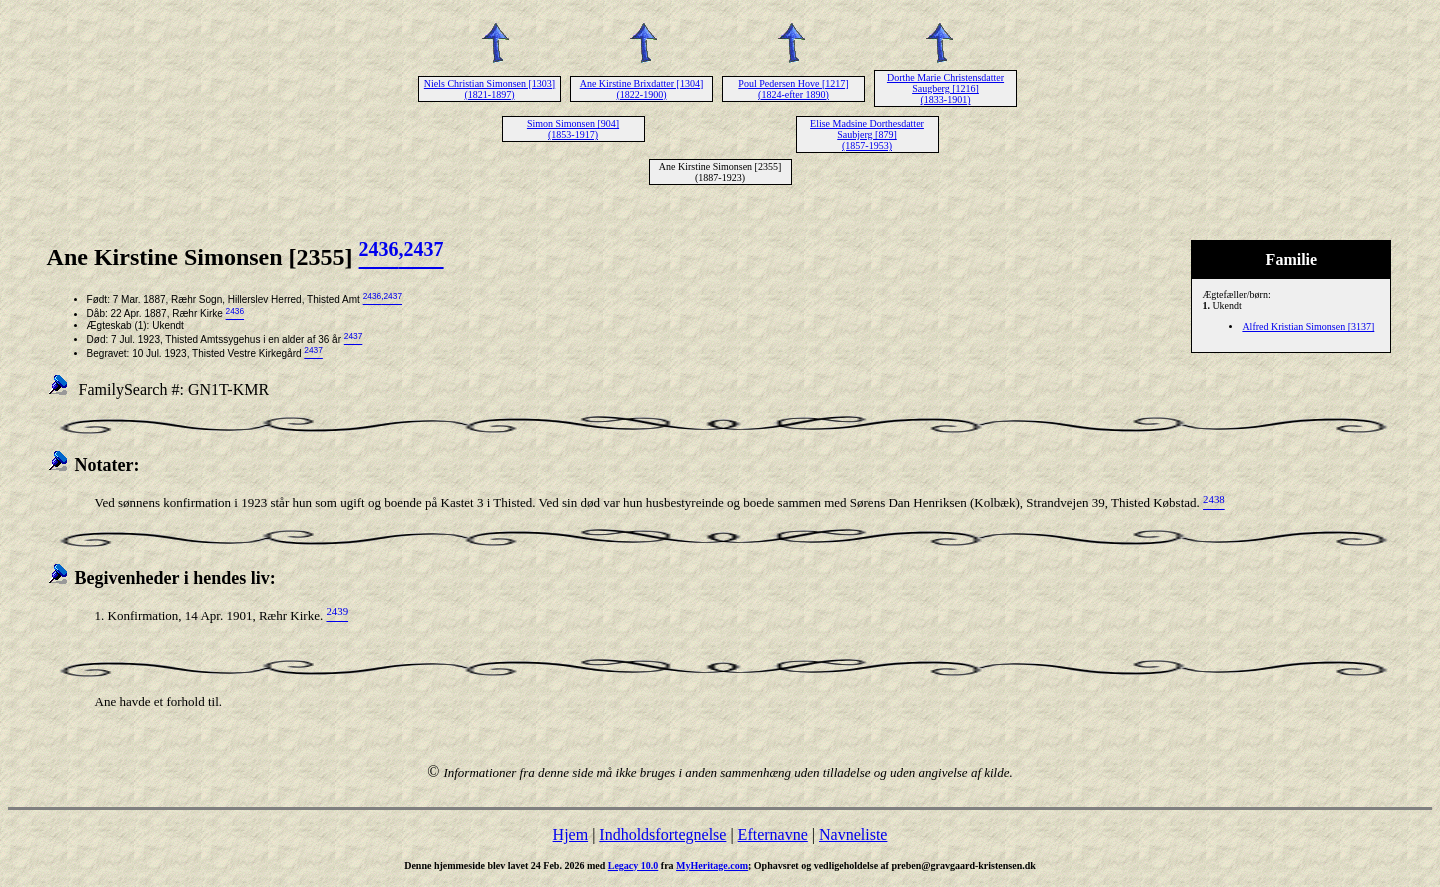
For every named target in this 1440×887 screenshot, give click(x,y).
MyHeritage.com (712, 865)
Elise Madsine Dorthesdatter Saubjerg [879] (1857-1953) (867, 134)
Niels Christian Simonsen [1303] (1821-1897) (489, 89)
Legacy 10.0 (633, 865)
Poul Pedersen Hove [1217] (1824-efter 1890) (793, 89)
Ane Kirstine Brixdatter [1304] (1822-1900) (642, 89)
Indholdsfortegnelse (662, 834)
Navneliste (853, 834)
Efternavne (773, 834)
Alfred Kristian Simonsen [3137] (1308, 326)
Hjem (571, 834)
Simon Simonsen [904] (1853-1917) (573, 129)
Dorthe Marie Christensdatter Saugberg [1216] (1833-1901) (945, 88)
